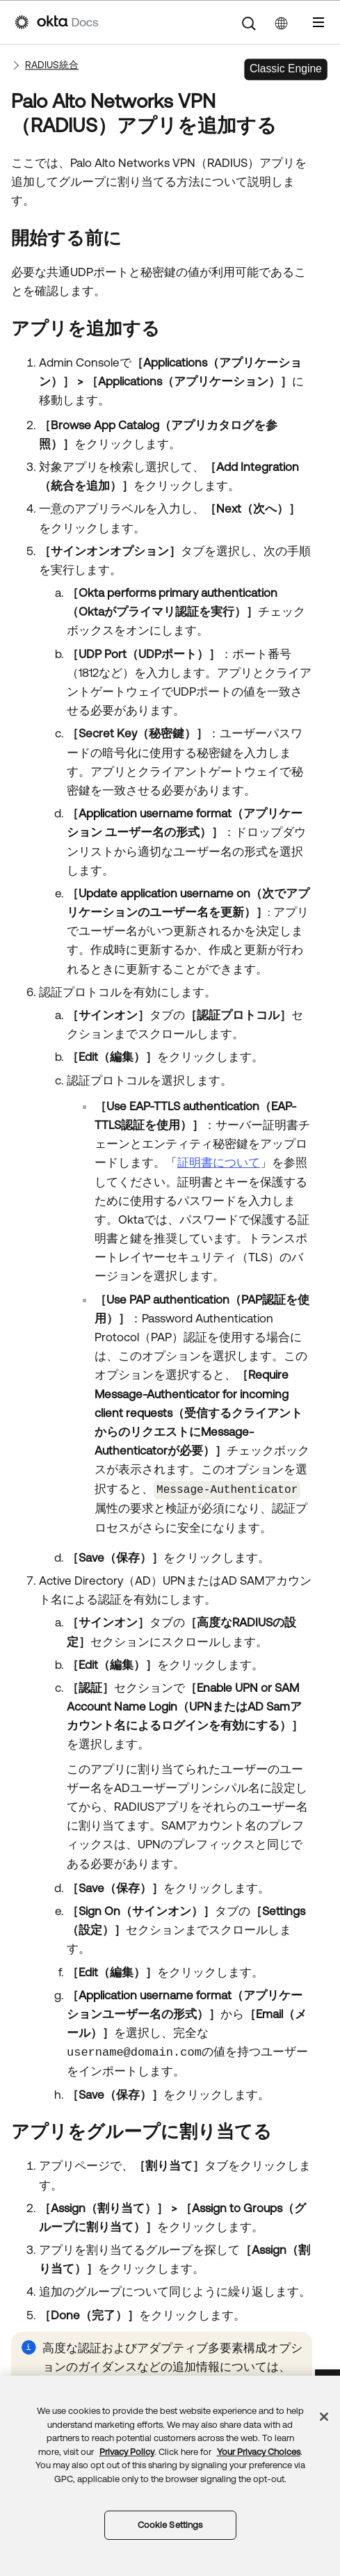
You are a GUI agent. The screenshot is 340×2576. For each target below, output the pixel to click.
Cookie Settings (170, 2525)
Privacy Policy (126, 2452)
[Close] (324, 2416)
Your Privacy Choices (258, 2452)
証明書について (218, 1162)
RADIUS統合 (52, 64)
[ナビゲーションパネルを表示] (318, 22)
